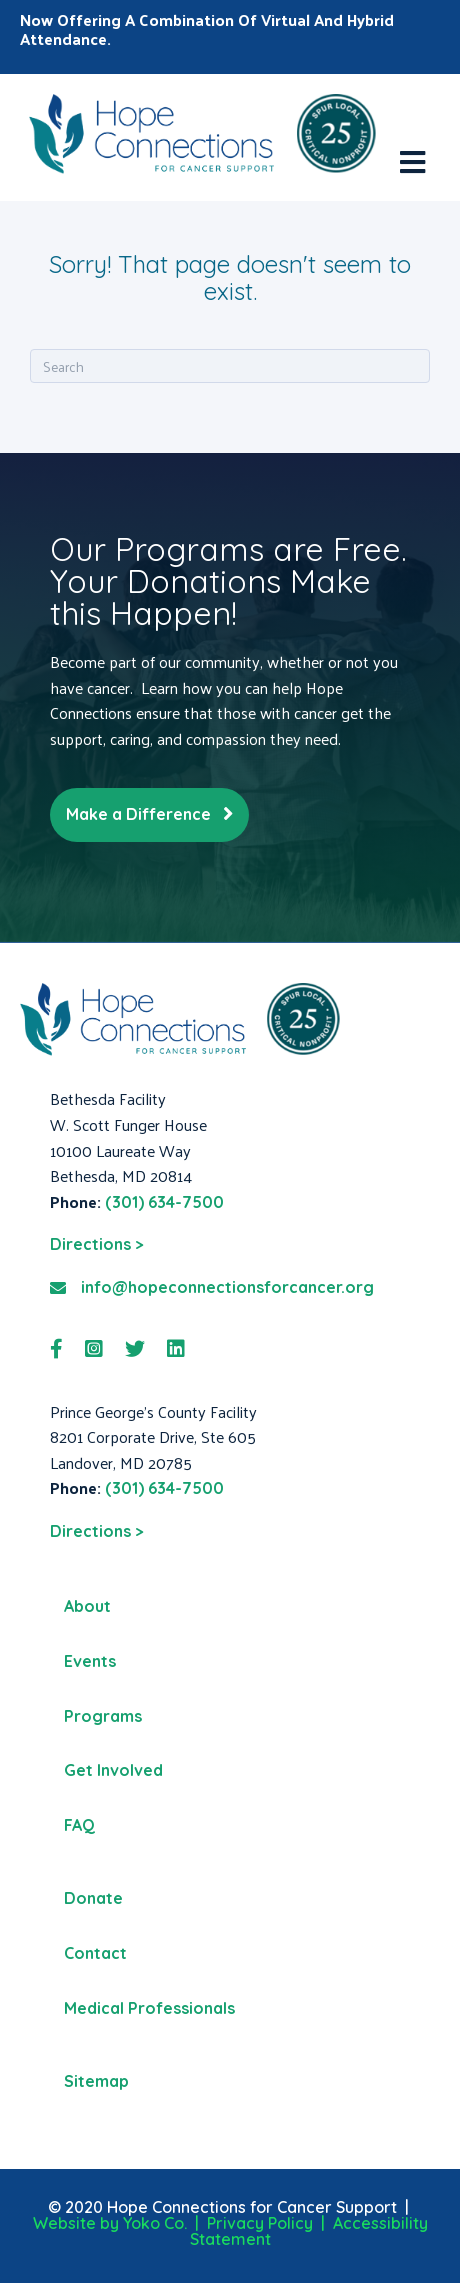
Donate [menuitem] (93, 1898)
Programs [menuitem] (103, 1716)
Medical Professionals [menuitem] (149, 2008)
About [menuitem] (87, 1606)
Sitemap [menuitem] (96, 2081)
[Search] (230, 366)
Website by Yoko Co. (110, 2223)
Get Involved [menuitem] (113, 1770)
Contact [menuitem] (95, 1953)
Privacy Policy (260, 2223)
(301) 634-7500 (164, 1202)
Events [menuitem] (90, 1661)
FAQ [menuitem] (79, 1825)
